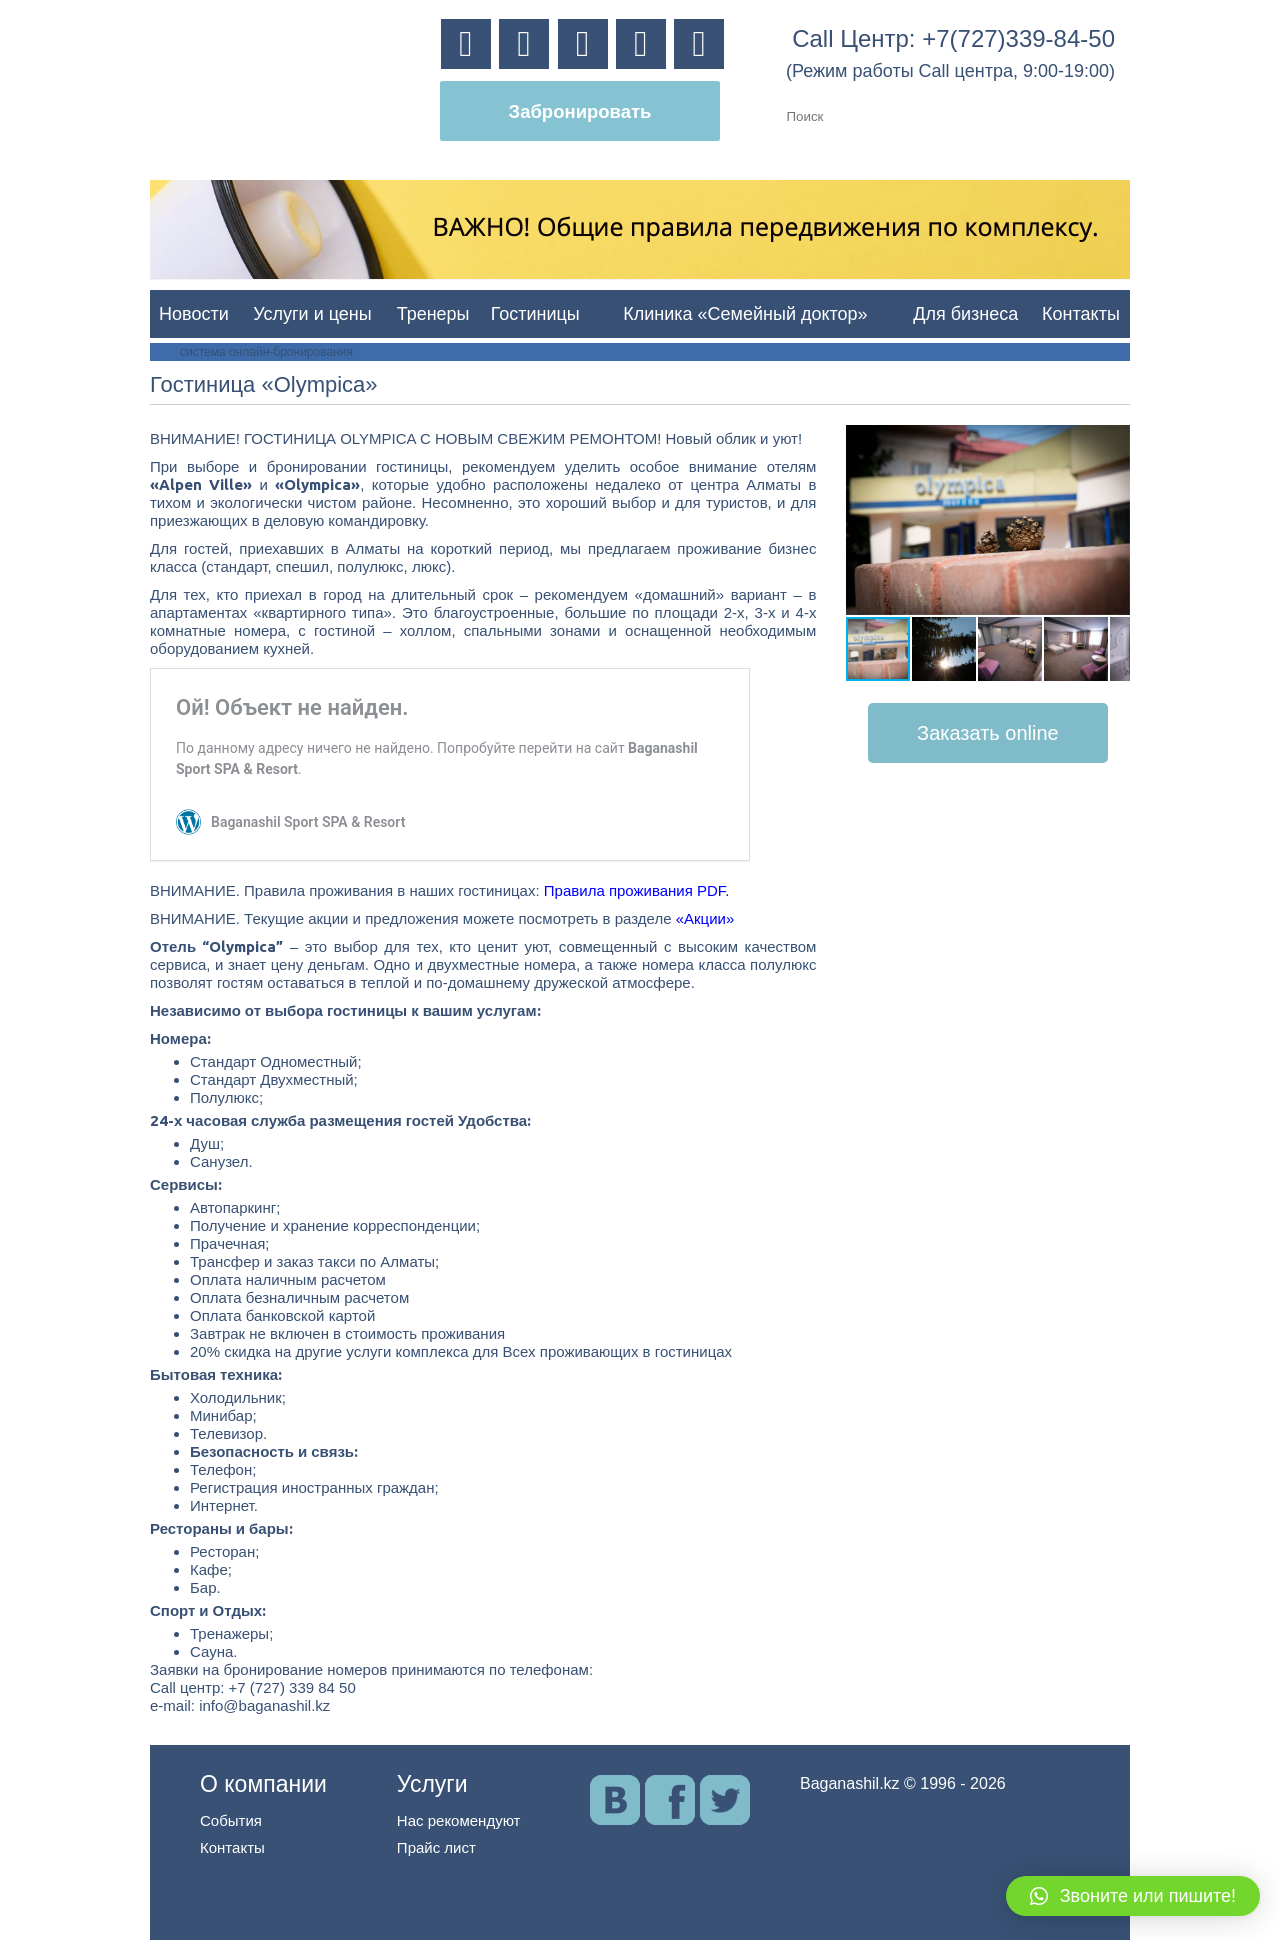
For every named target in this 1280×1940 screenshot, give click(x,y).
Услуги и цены (312, 314)
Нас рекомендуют (459, 1820)
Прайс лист (436, 1847)
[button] (1112, 443)
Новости (194, 314)
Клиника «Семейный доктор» (745, 314)
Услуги (432, 1784)
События (231, 1820)
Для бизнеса (965, 314)
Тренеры (433, 314)
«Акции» (705, 918)
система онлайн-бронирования (266, 352)
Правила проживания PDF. (637, 890)
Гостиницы (535, 314)
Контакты (1081, 314)
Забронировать (580, 111)
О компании (263, 1784)
